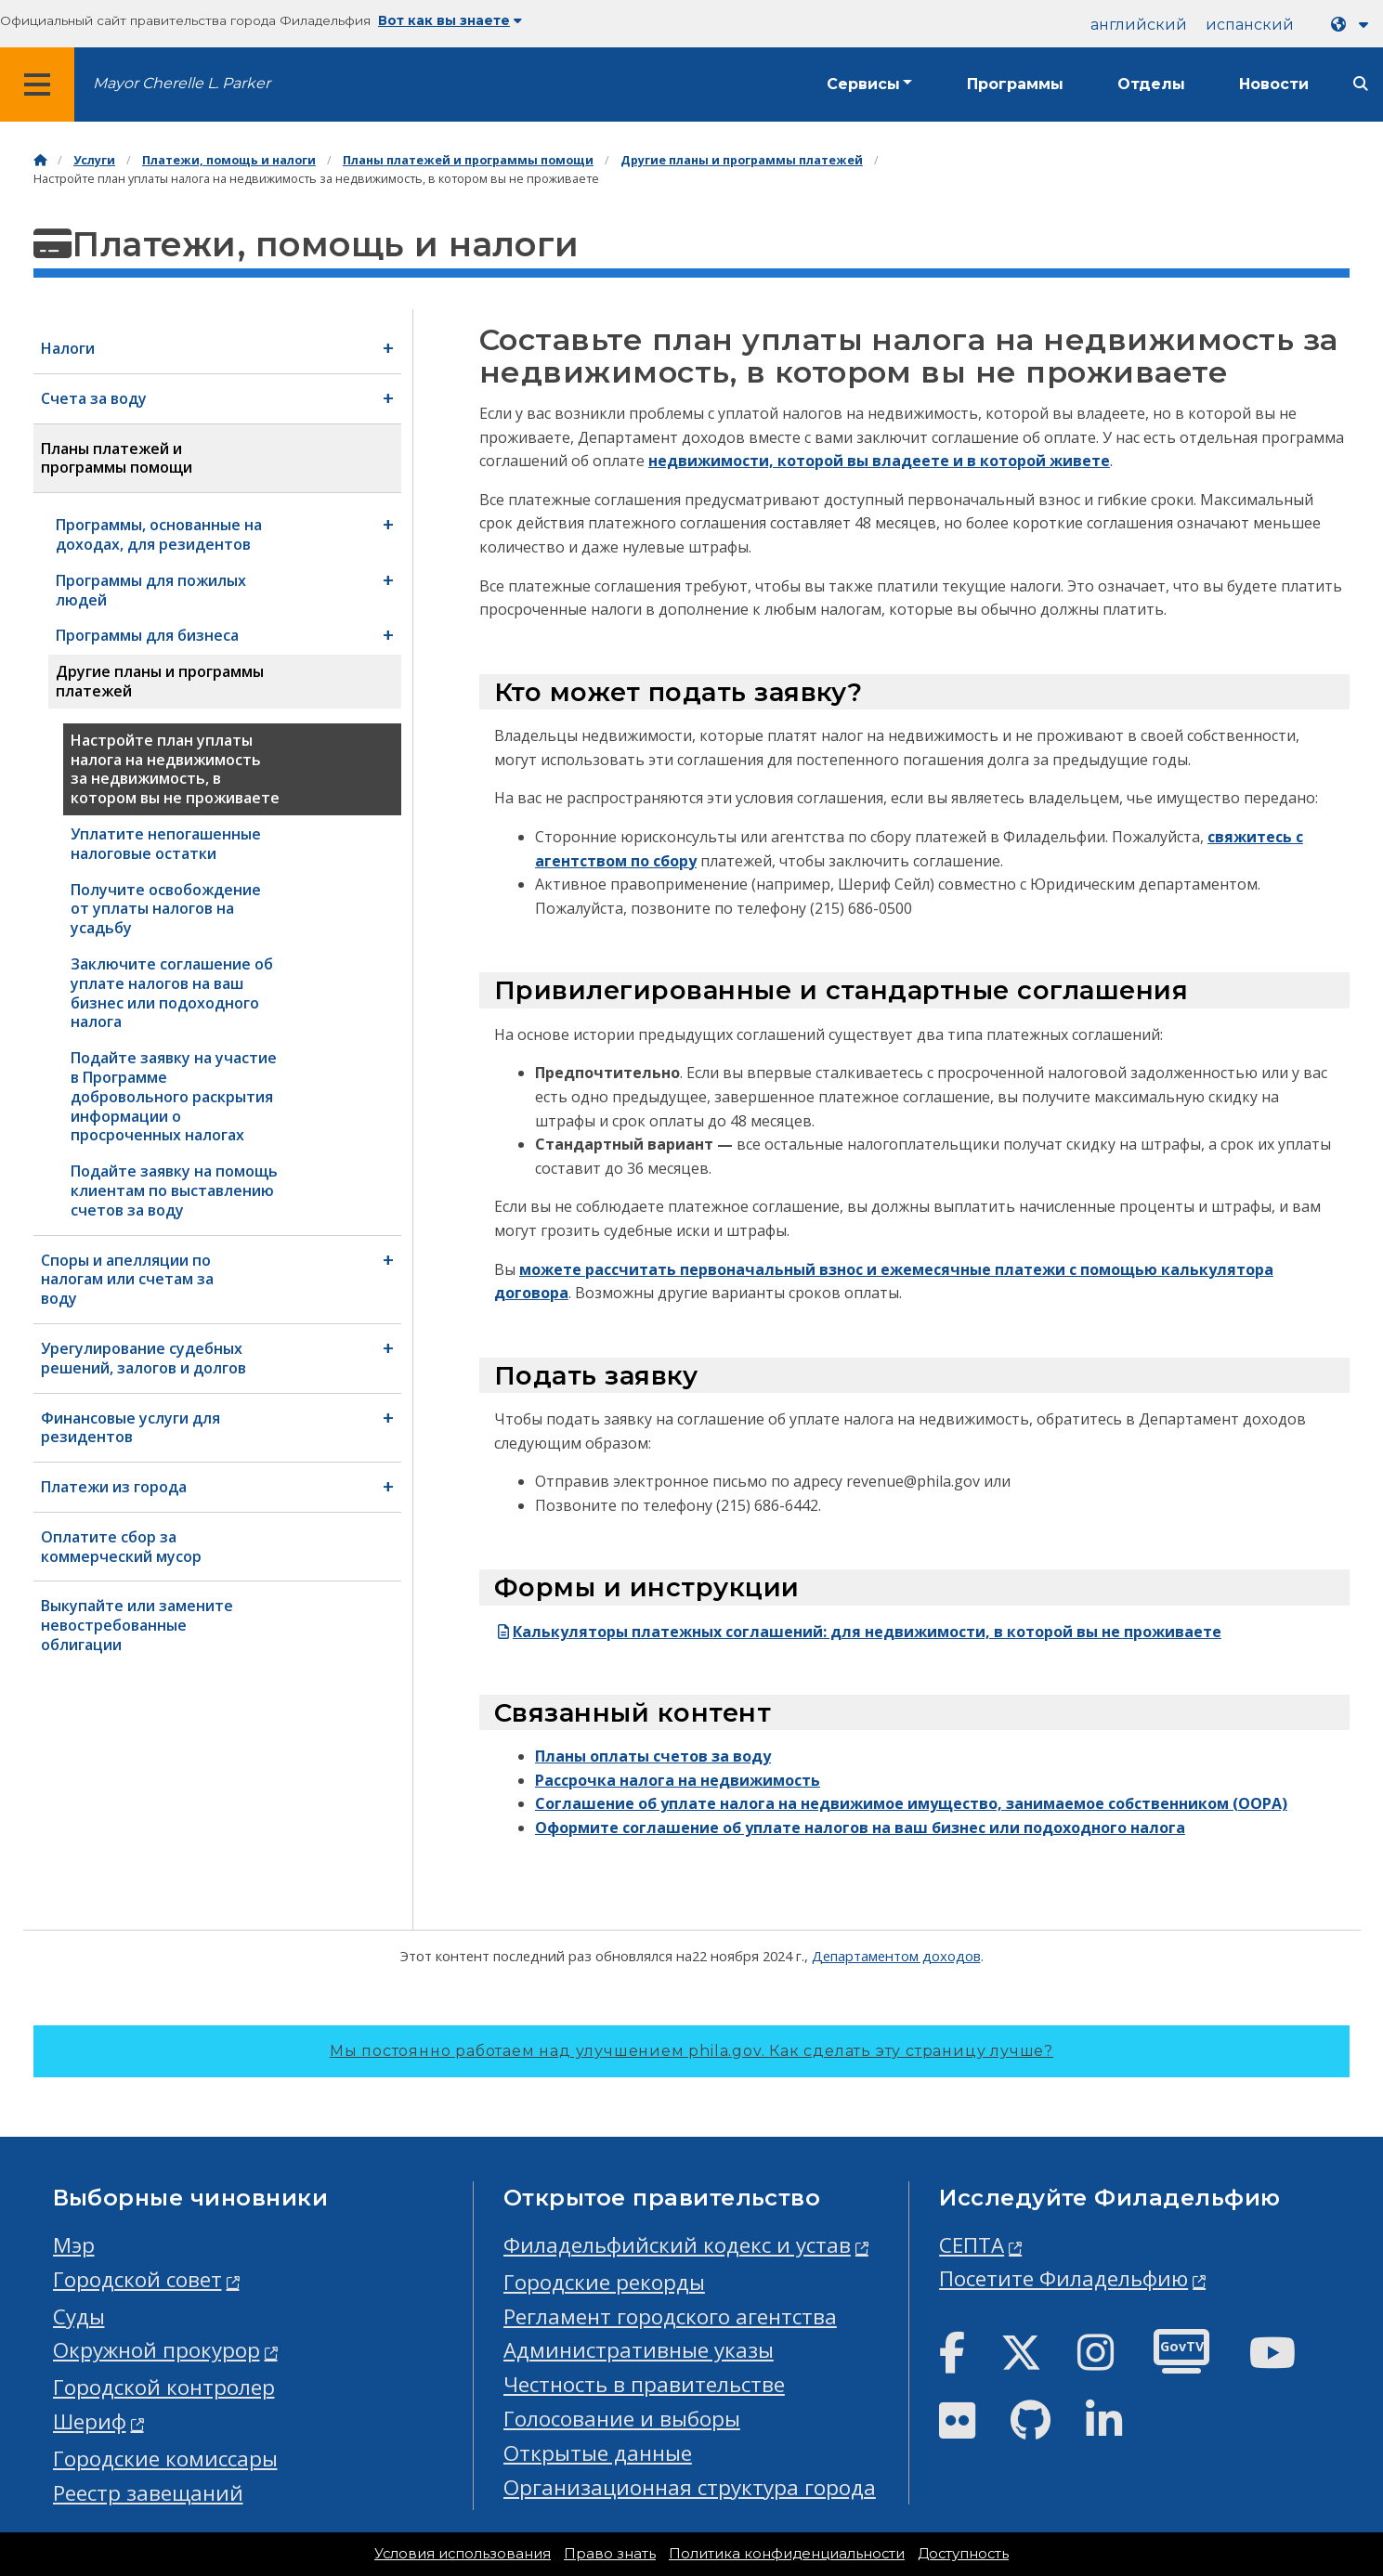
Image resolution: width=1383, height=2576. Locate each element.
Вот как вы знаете (450, 20)
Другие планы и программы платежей (741, 160)
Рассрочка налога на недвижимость (677, 1780)
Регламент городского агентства (670, 2316)
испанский (1250, 24)
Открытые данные (597, 2453)
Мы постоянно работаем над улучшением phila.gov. (691, 2051)
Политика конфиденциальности (787, 2553)
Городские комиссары (165, 2458)
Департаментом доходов (896, 1955)
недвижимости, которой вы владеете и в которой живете (879, 460)
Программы (1015, 84)
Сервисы (863, 84)
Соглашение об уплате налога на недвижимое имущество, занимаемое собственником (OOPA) (911, 1803)
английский (1138, 24)
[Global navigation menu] (37, 84)
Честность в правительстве (644, 2384)
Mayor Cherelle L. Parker (181, 83)
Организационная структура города (689, 2487)
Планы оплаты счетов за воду (653, 1756)
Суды (79, 2316)
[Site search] (1360, 84)
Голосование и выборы (621, 2418)
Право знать (610, 2553)
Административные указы (638, 2349)
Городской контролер (164, 2387)
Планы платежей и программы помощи (468, 160)
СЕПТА (971, 2245)
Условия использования (462, 2553)
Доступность (963, 2553)
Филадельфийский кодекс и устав (677, 2245)
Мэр (74, 2245)
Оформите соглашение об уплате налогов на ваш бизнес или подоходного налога (860, 1827)
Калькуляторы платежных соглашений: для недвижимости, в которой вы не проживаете (857, 1631)
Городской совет (137, 2279)
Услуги (94, 160)
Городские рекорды (604, 2282)
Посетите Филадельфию (1063, 2278)
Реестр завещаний (148, 2492)
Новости (1274, 84)
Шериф (89, 2421)
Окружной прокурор (156, 2349)
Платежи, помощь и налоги (229, 160)
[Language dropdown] (1353, 24)
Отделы (1151, 84)
